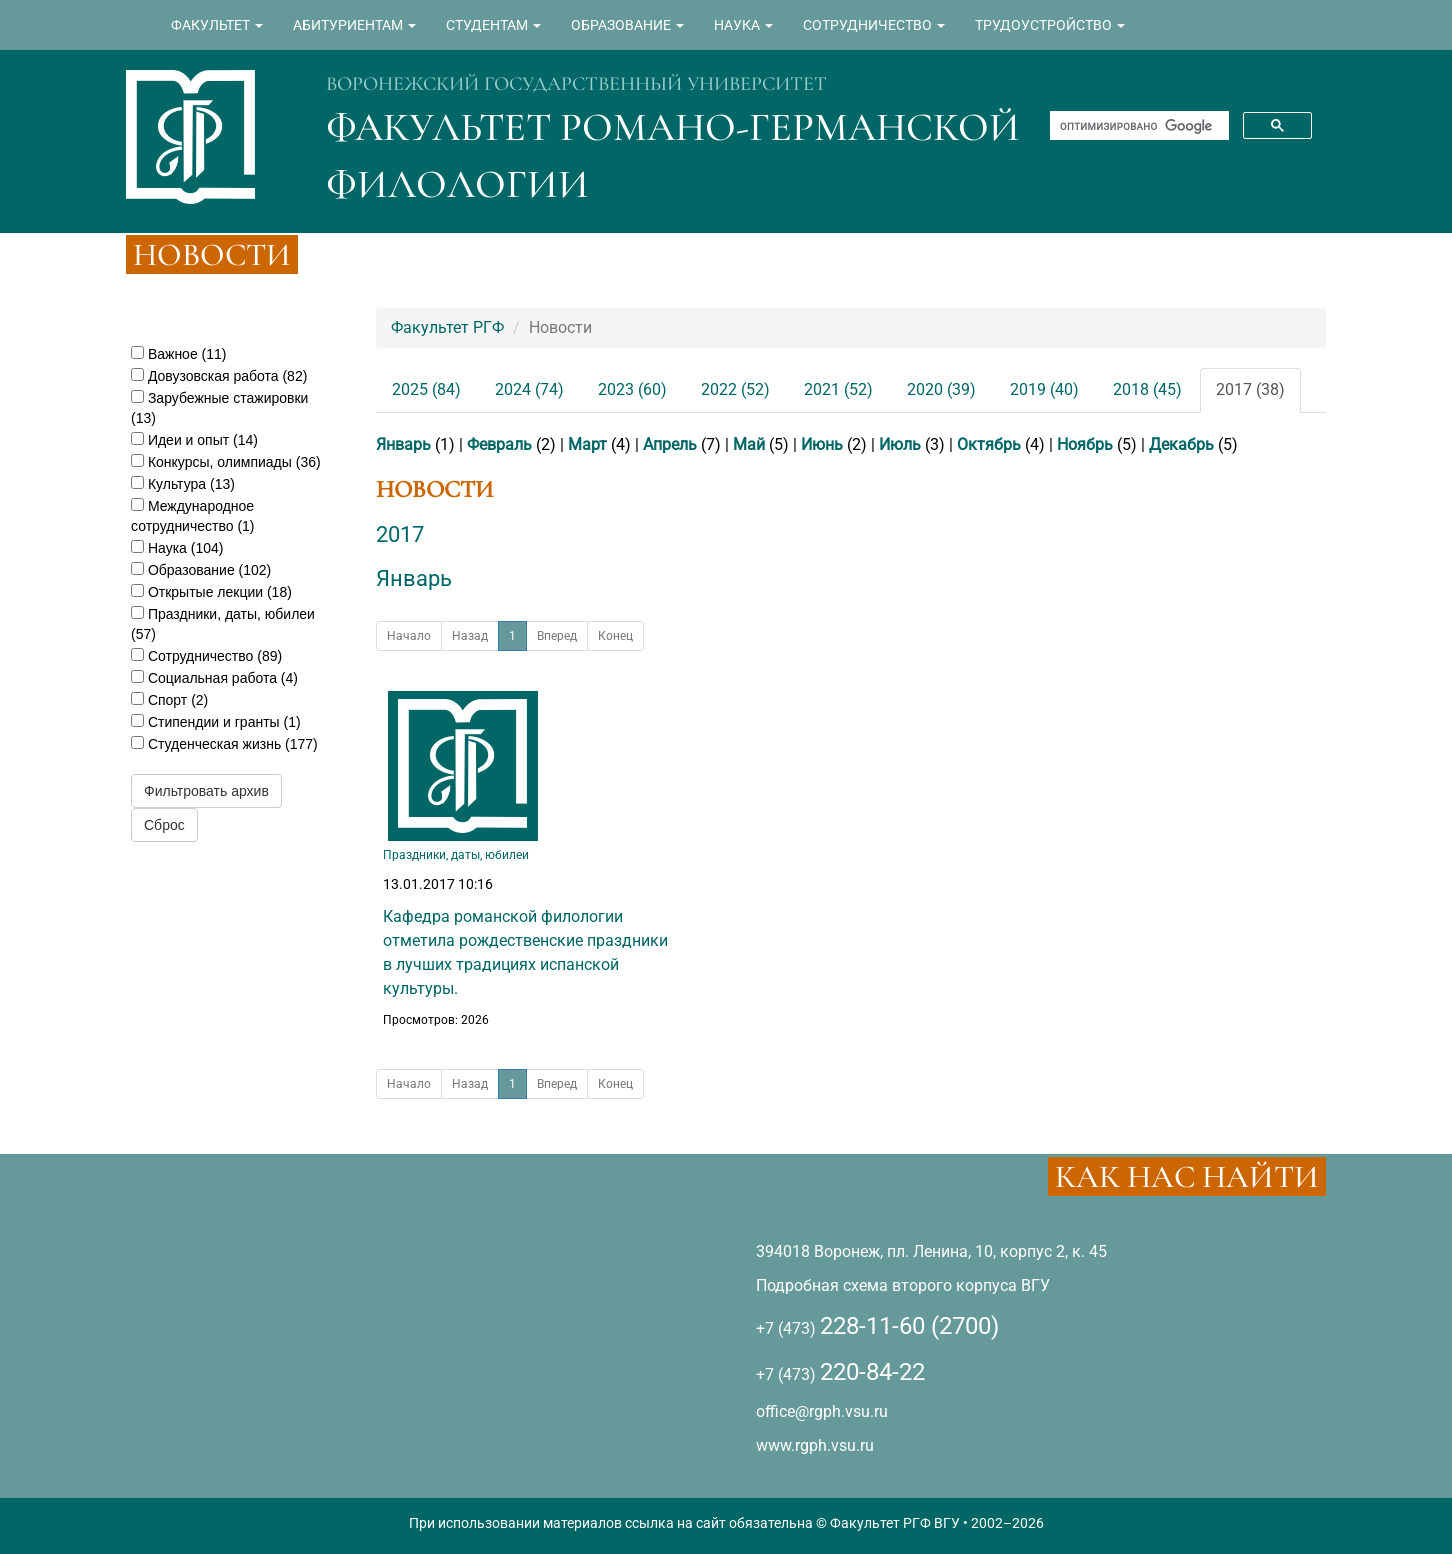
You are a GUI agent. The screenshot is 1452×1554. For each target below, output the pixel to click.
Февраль (499, 444)
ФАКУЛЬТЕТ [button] (217, 25)
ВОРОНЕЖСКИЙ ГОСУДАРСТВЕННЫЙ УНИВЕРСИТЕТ (576, 84)
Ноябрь (1085, 444)
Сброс (164, 825)
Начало (409, 636)
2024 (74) (529, 389)
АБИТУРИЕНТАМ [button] (354, 25)
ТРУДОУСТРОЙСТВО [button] (1050, 25)
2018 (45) (1147, 389)
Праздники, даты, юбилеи (456, 855)
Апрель (670, 444)
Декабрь (1181, 444)
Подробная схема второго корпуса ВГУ (903, 1285)
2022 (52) (735, 389)
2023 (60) (632, 389)
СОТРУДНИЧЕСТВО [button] (874, 25)
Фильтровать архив (206, 791)
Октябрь (989, 444)
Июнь (822, 444)
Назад (470, 636)
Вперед (557, 636)
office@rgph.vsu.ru (822, 1411)
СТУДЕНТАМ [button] (493, 25)
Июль (900, 444)
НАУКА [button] (743, 25)
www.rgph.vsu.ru (815, 1445)
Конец (615, 636)
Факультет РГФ (447, 327)
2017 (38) (1250, 389)
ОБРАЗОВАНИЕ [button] (627, 25)
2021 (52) (838, 389)
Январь (403, 444)
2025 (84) (426, 389)
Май (749, 444)
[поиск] (1137, 126)
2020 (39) (941, 389)
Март (587, 444)
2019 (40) (1044, 389)
